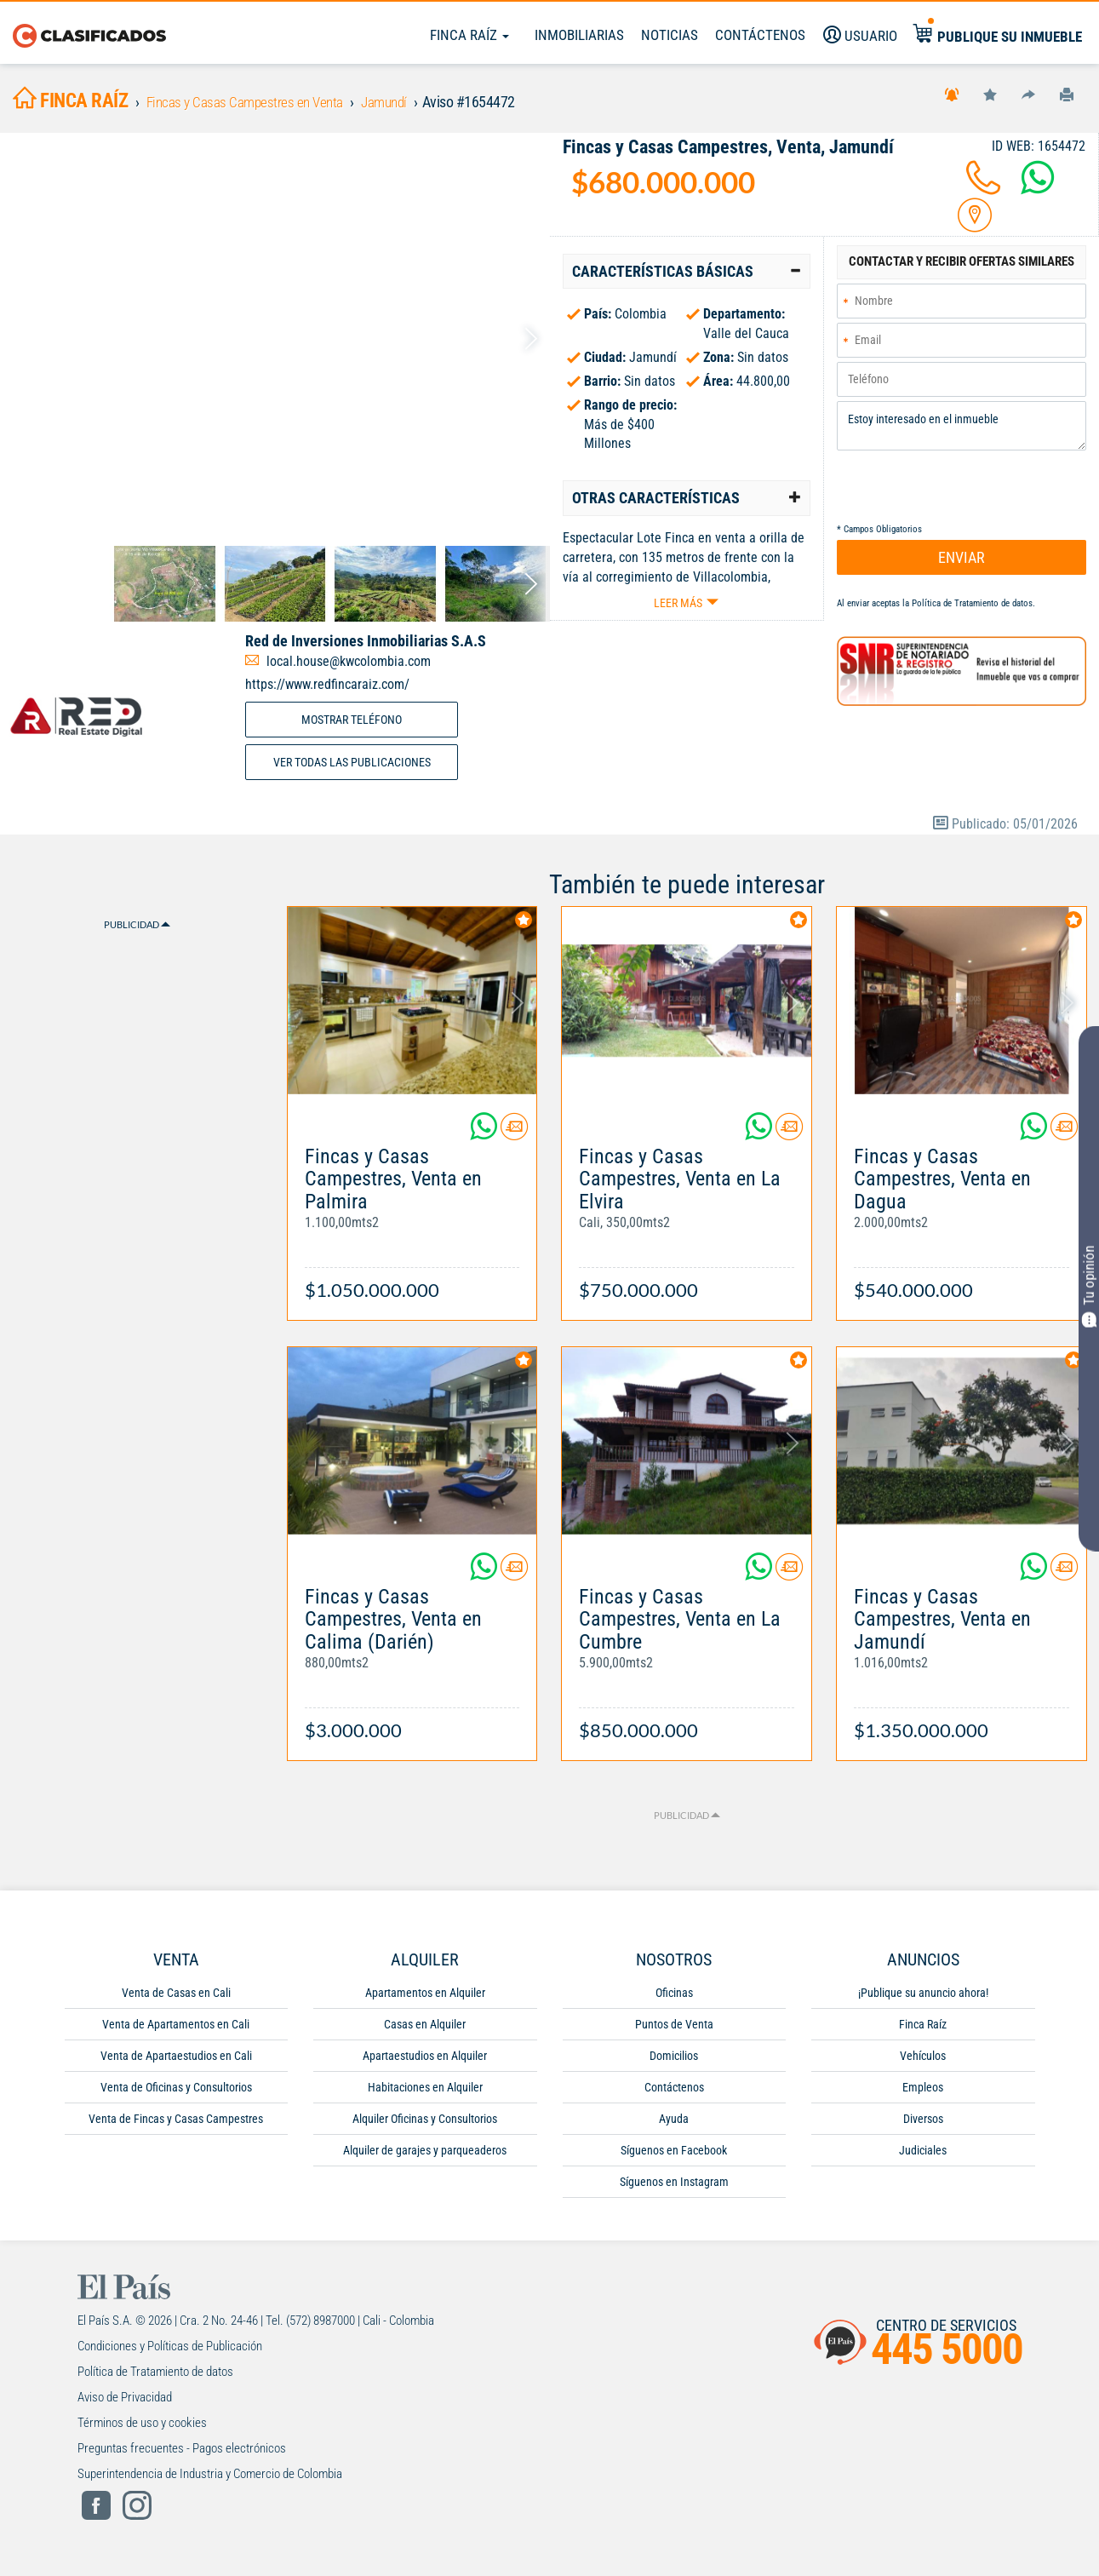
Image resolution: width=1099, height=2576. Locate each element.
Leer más (678, 608)
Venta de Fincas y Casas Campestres (176, 2124)
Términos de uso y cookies (142, 2427)
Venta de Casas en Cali (176, 1998)
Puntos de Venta (674, 2029)
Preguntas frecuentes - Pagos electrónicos (181, 2453)
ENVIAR (961, 565)
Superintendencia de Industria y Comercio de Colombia (209, 2479)
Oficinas (674, 1998)
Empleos (922, 2092)
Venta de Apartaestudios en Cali (176, 2061)
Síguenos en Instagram (674, 2187)
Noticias (669, 34)
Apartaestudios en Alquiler (425, 2061)
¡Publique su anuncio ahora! (923, 1998)
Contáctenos (674, 2092)
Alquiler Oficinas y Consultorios (424, 2124)
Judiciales (923, 2155)
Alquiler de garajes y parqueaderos (425, 2155)
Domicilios (674, 2061)
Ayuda (674, 2124)
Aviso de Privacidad (124, 2402)
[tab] (687, 277)
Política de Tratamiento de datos (972, 611)
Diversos (923, 2124)
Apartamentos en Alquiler (425, 1998)
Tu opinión (1089, 1286)
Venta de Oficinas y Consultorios (176, 2092)
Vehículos (923, 2061)
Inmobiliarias (579, 34)
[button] (687, 277)
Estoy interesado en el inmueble (961, 433)
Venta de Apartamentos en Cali (175, 2029)
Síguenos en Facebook (674, 2155)
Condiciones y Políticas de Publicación (169, 2351)
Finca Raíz (469, 34)
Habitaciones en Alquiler (425, 2092)
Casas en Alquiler (425, 2029)
